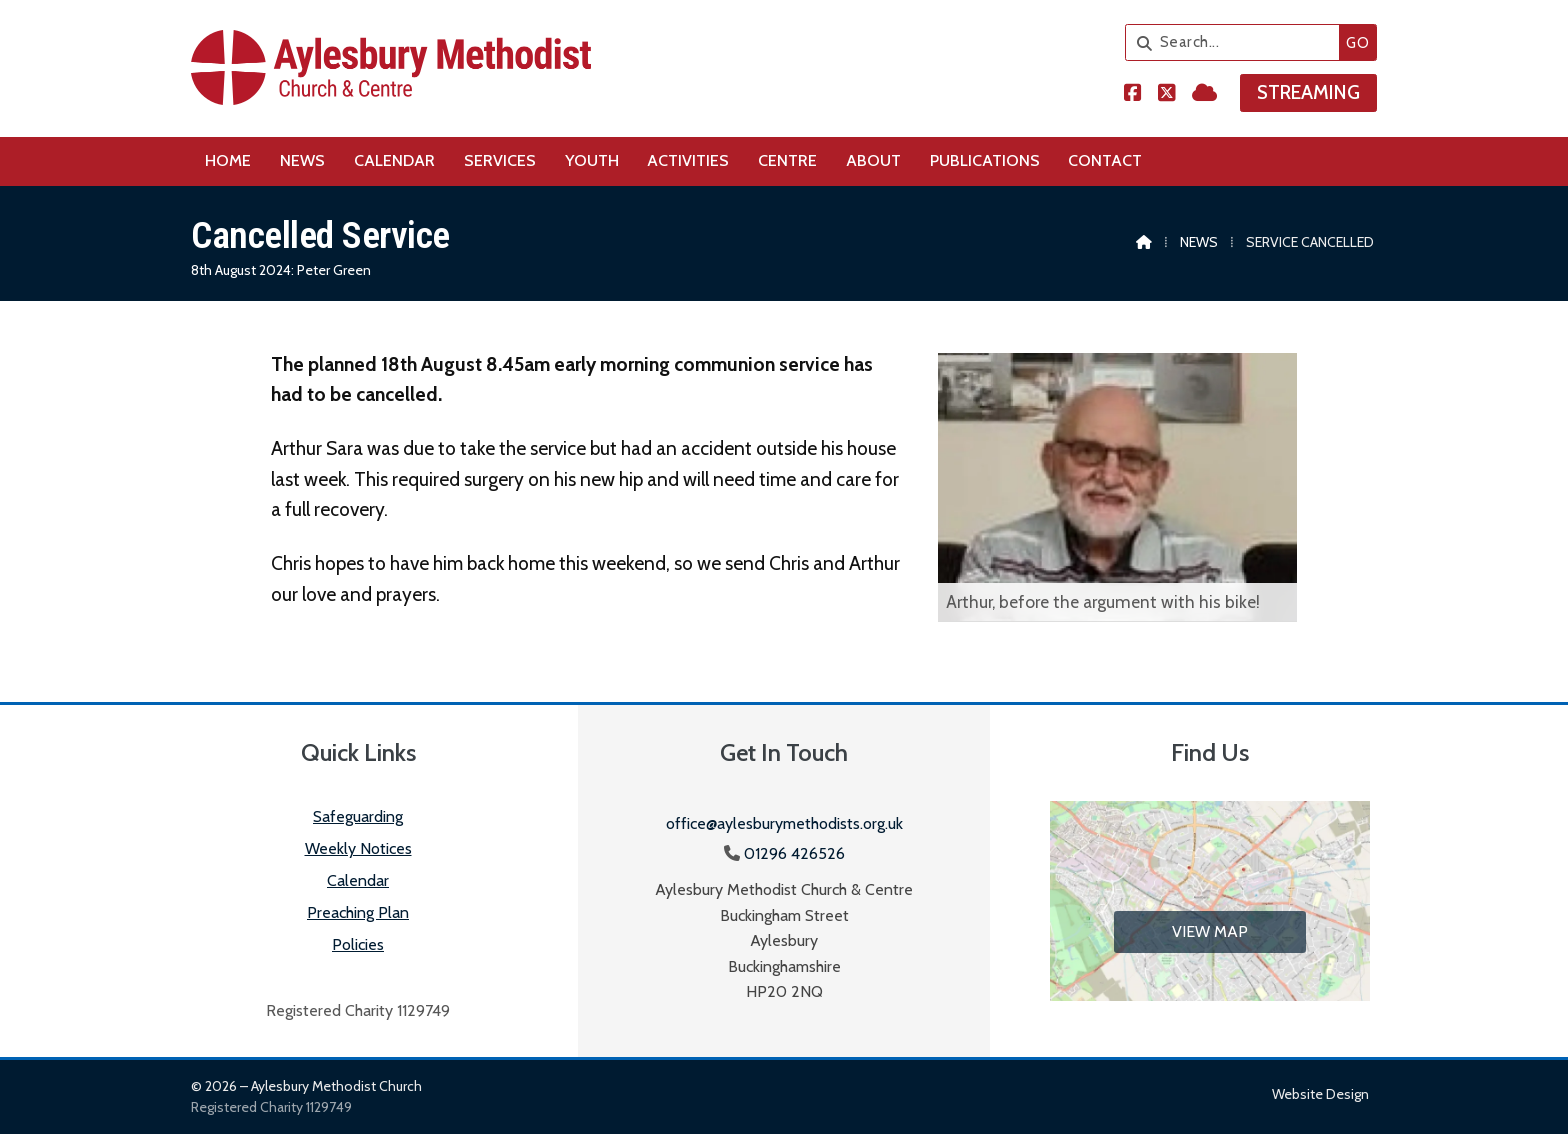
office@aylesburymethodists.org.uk (784, 823)
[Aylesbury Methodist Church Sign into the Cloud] (1204, 94)
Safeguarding (358, 816)
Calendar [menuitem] (394, 160)
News (1199, 242)
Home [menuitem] (228, 160)
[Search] (1237, 42)
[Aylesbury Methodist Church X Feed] (1167, 94)
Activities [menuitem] (688, 160)
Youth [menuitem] (592, 160)
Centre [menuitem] (787, 160)
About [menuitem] (873, 160)
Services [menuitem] (500, 160)
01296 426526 (794, 853)
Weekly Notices (358, 848)
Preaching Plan (358, 912)
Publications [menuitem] (985, 160)
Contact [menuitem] (1105, 160)
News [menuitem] (302, 160)
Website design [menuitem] (1320, 1094)
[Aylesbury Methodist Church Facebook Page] (1133, 94)
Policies (358, 944)
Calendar (358, 880)
